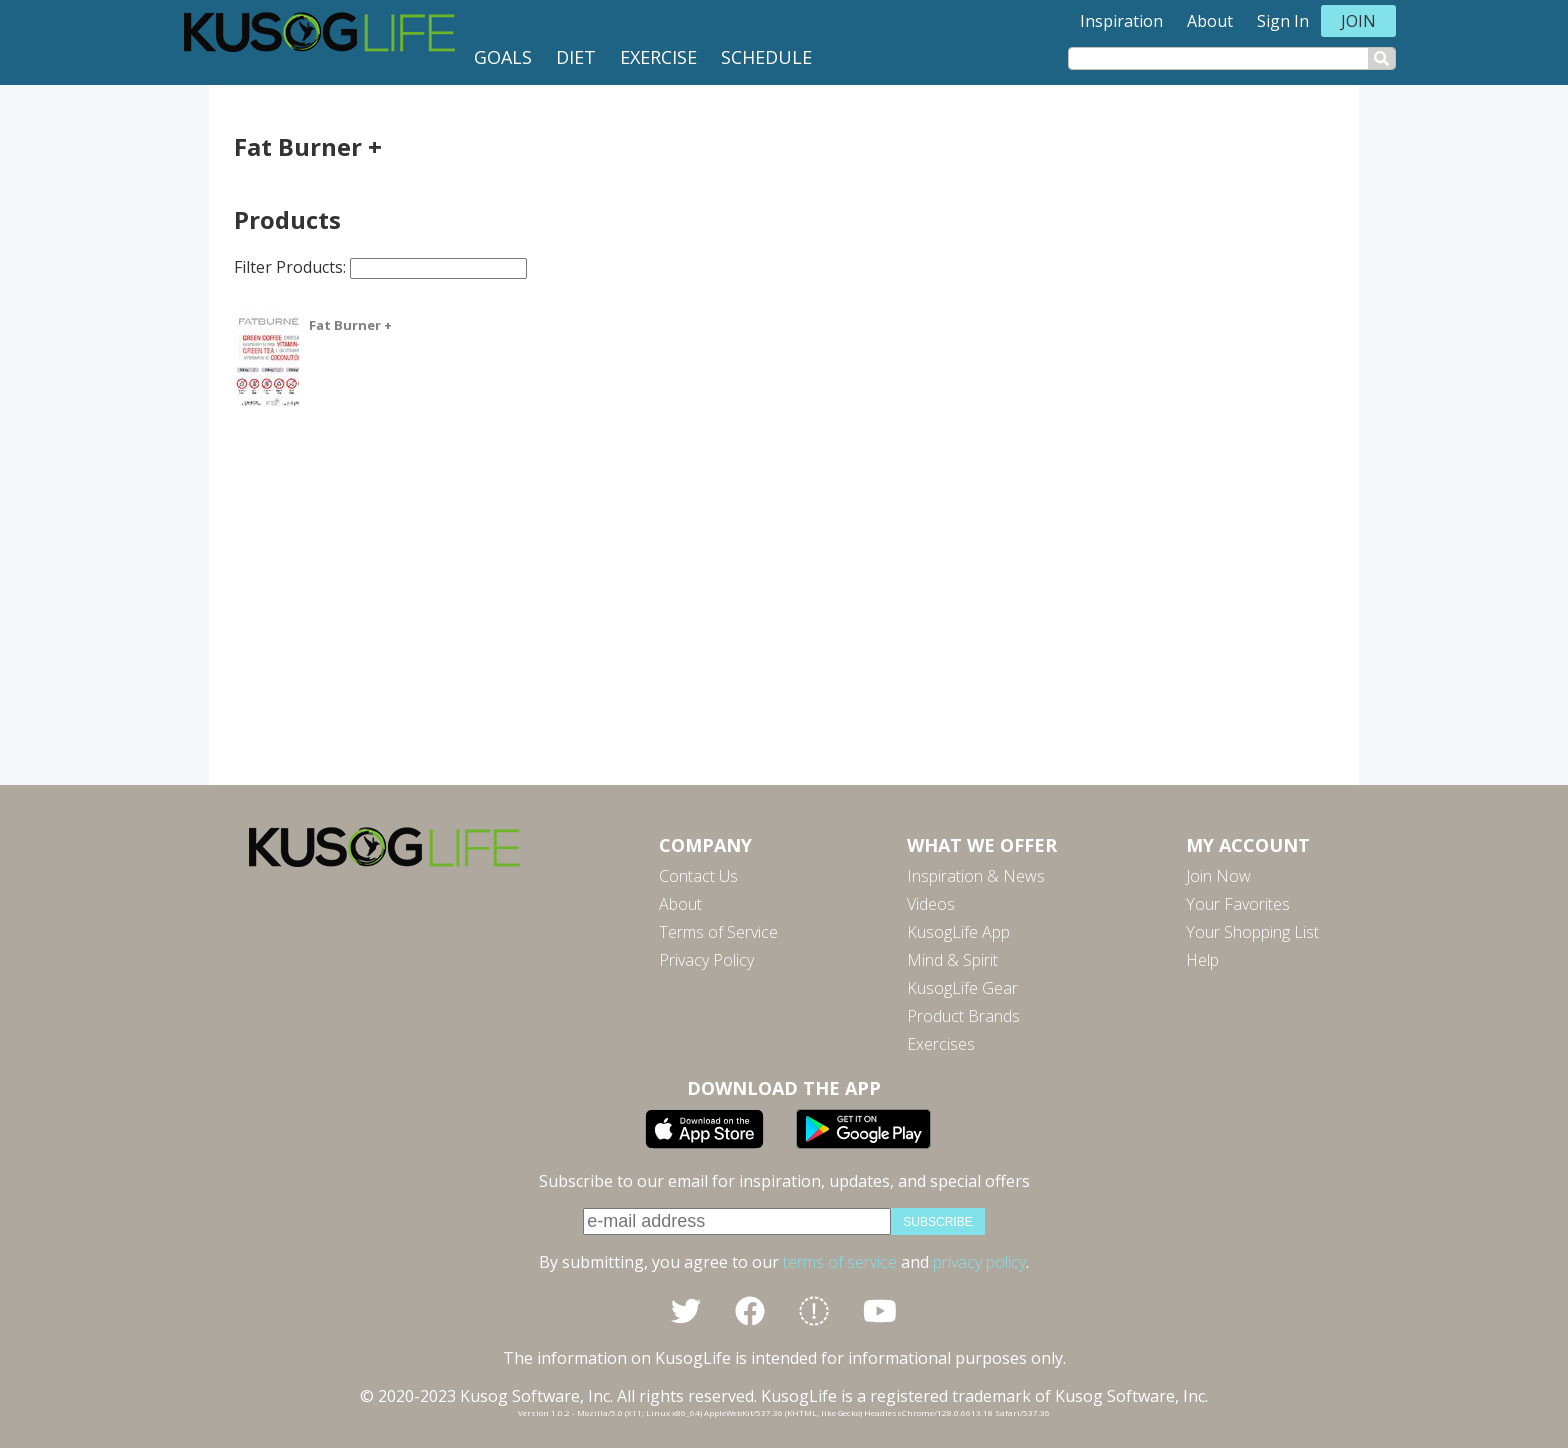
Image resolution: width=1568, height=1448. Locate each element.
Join (1358, 21)
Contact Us (698, 876)
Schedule (766, 57)
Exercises (941, 1044)
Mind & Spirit (952, 960)
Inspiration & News (976, 876)
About (1210, 21)
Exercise (658, 57)
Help (1202, 960)
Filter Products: (380, 267)
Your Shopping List (1252, 932)
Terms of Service (718, 932)
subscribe (937, 1222)
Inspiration (1121, 21)
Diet (576, 57)
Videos (931, 904)
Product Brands (963, 1016)
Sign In (1283, 21)
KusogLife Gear (962, 988)
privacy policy (979, 1262)
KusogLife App (958, 932)
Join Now (1218, 876)
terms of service (840, 1262)
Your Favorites (1238, 904)
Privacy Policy (706, 960)
